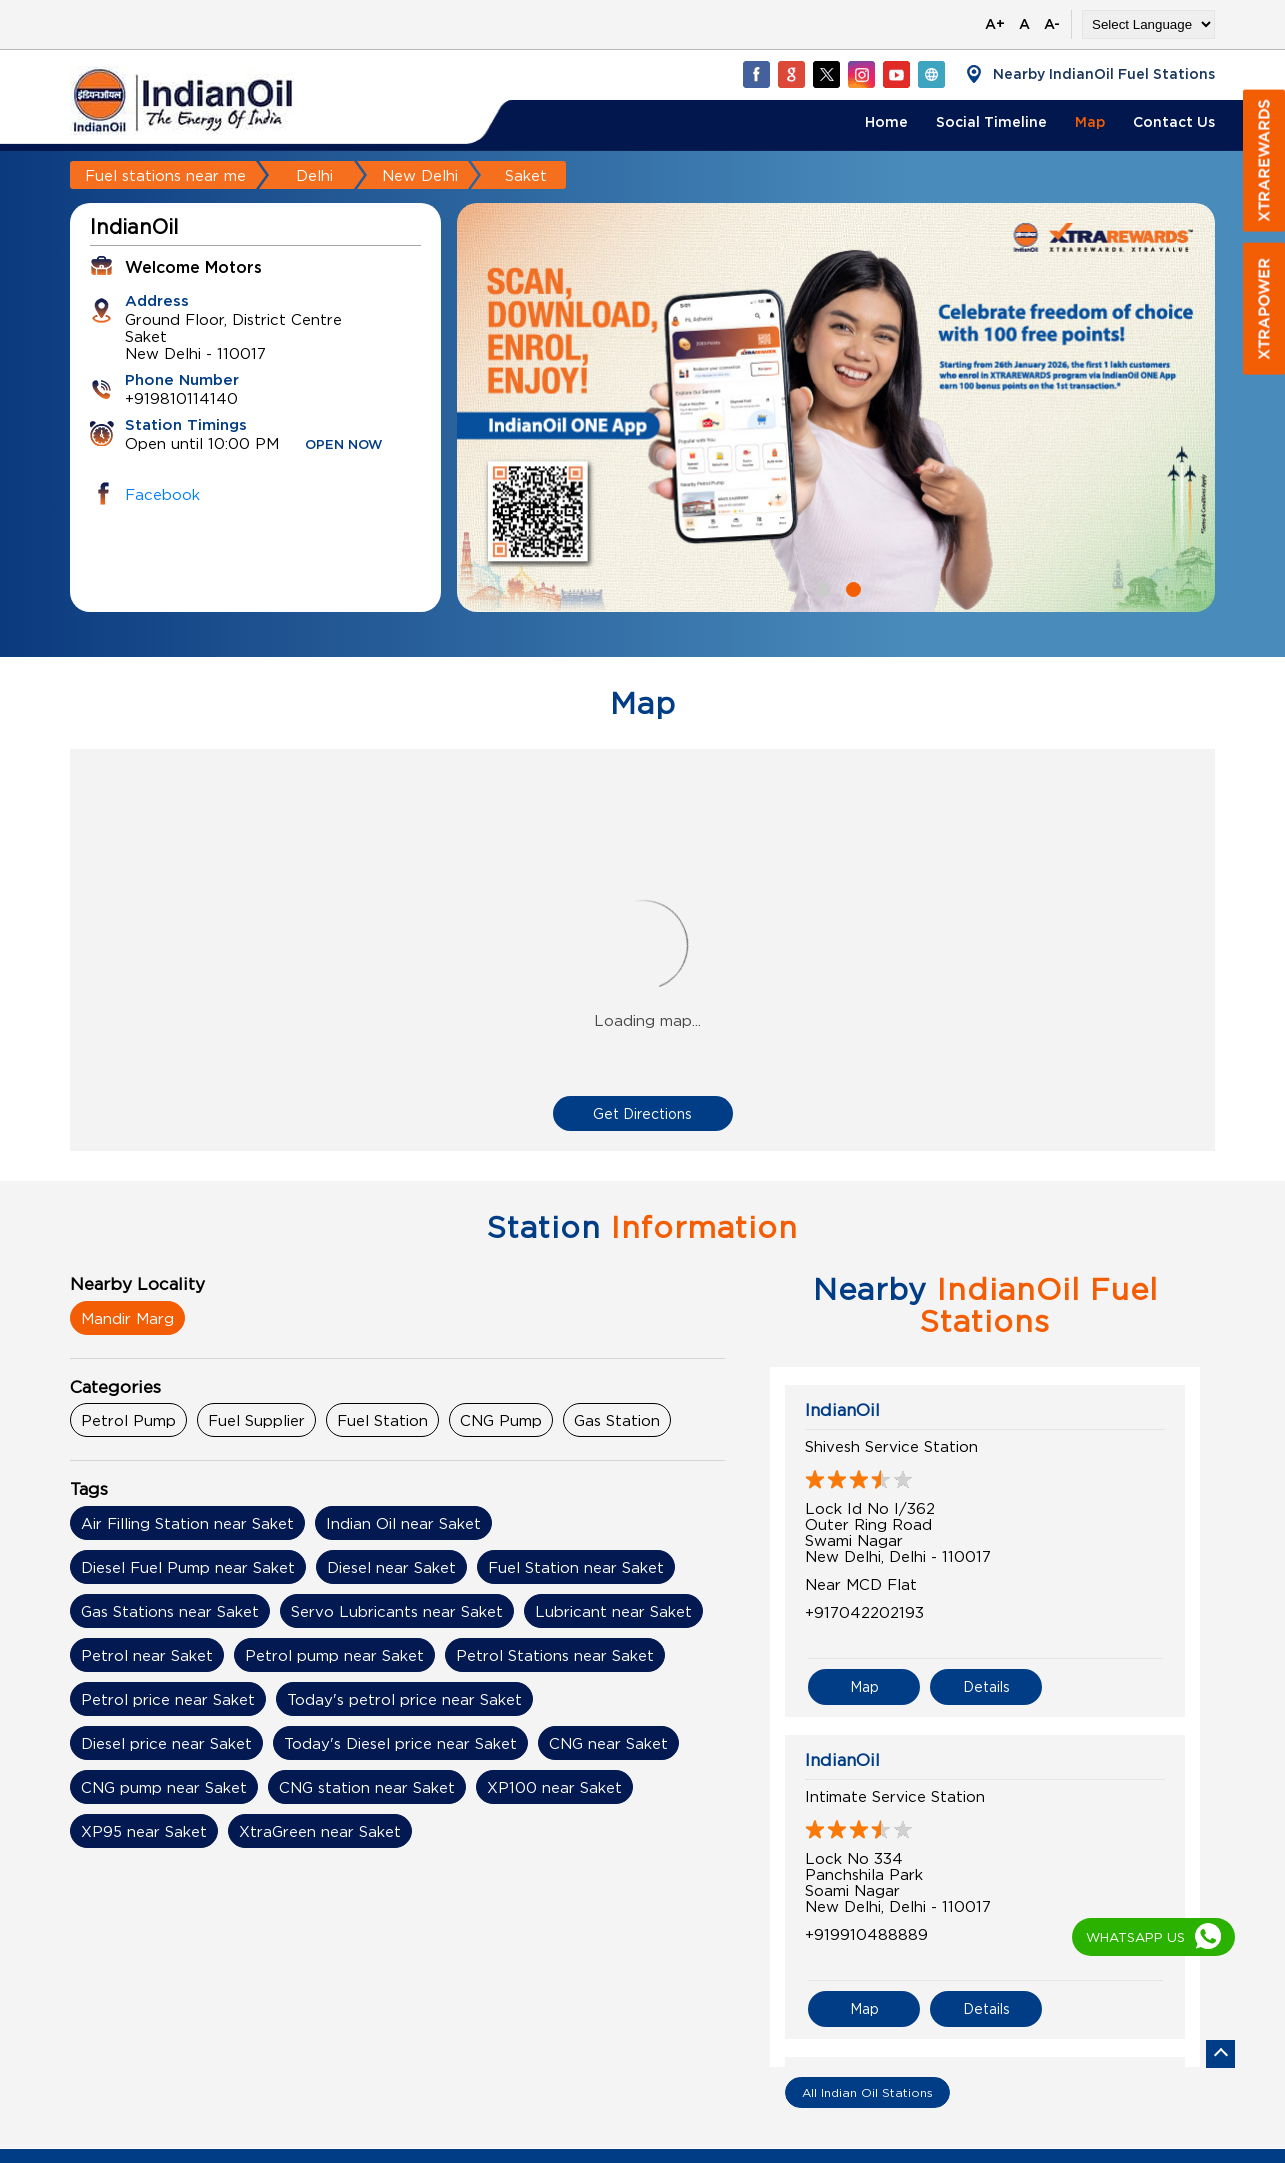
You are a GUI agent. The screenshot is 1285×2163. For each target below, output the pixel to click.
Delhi (314, 175)
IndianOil (842, 1410)
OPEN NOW (344, 445)
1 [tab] (821, 587)
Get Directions (642, 1113)
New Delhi (420, 175)
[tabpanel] (836, 407)
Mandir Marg (127, 1318)
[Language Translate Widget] (1148, 24)
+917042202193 (864, 1612)
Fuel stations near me (165, 175)
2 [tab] (851, 587)
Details (986, 1686)
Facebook (162, 494)
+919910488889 (866, 1934)
